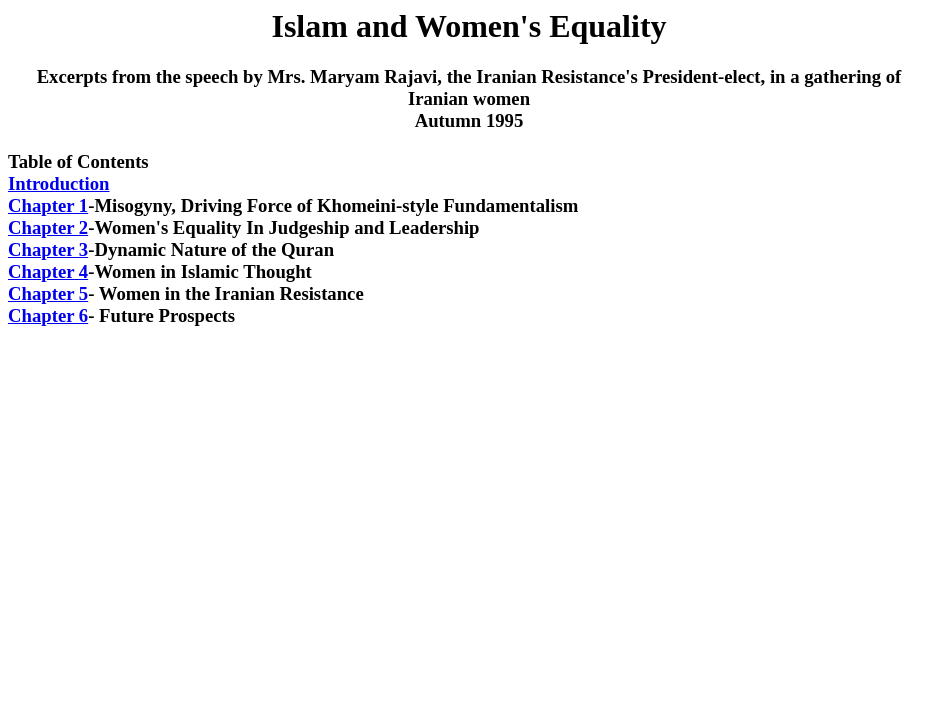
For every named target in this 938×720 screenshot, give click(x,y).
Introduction (59, 183)
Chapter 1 (48, 205)
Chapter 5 (48, 293)
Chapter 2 (48, 227)
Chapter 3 (48, 249)
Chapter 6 (48, 315)
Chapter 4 (48, 271)
